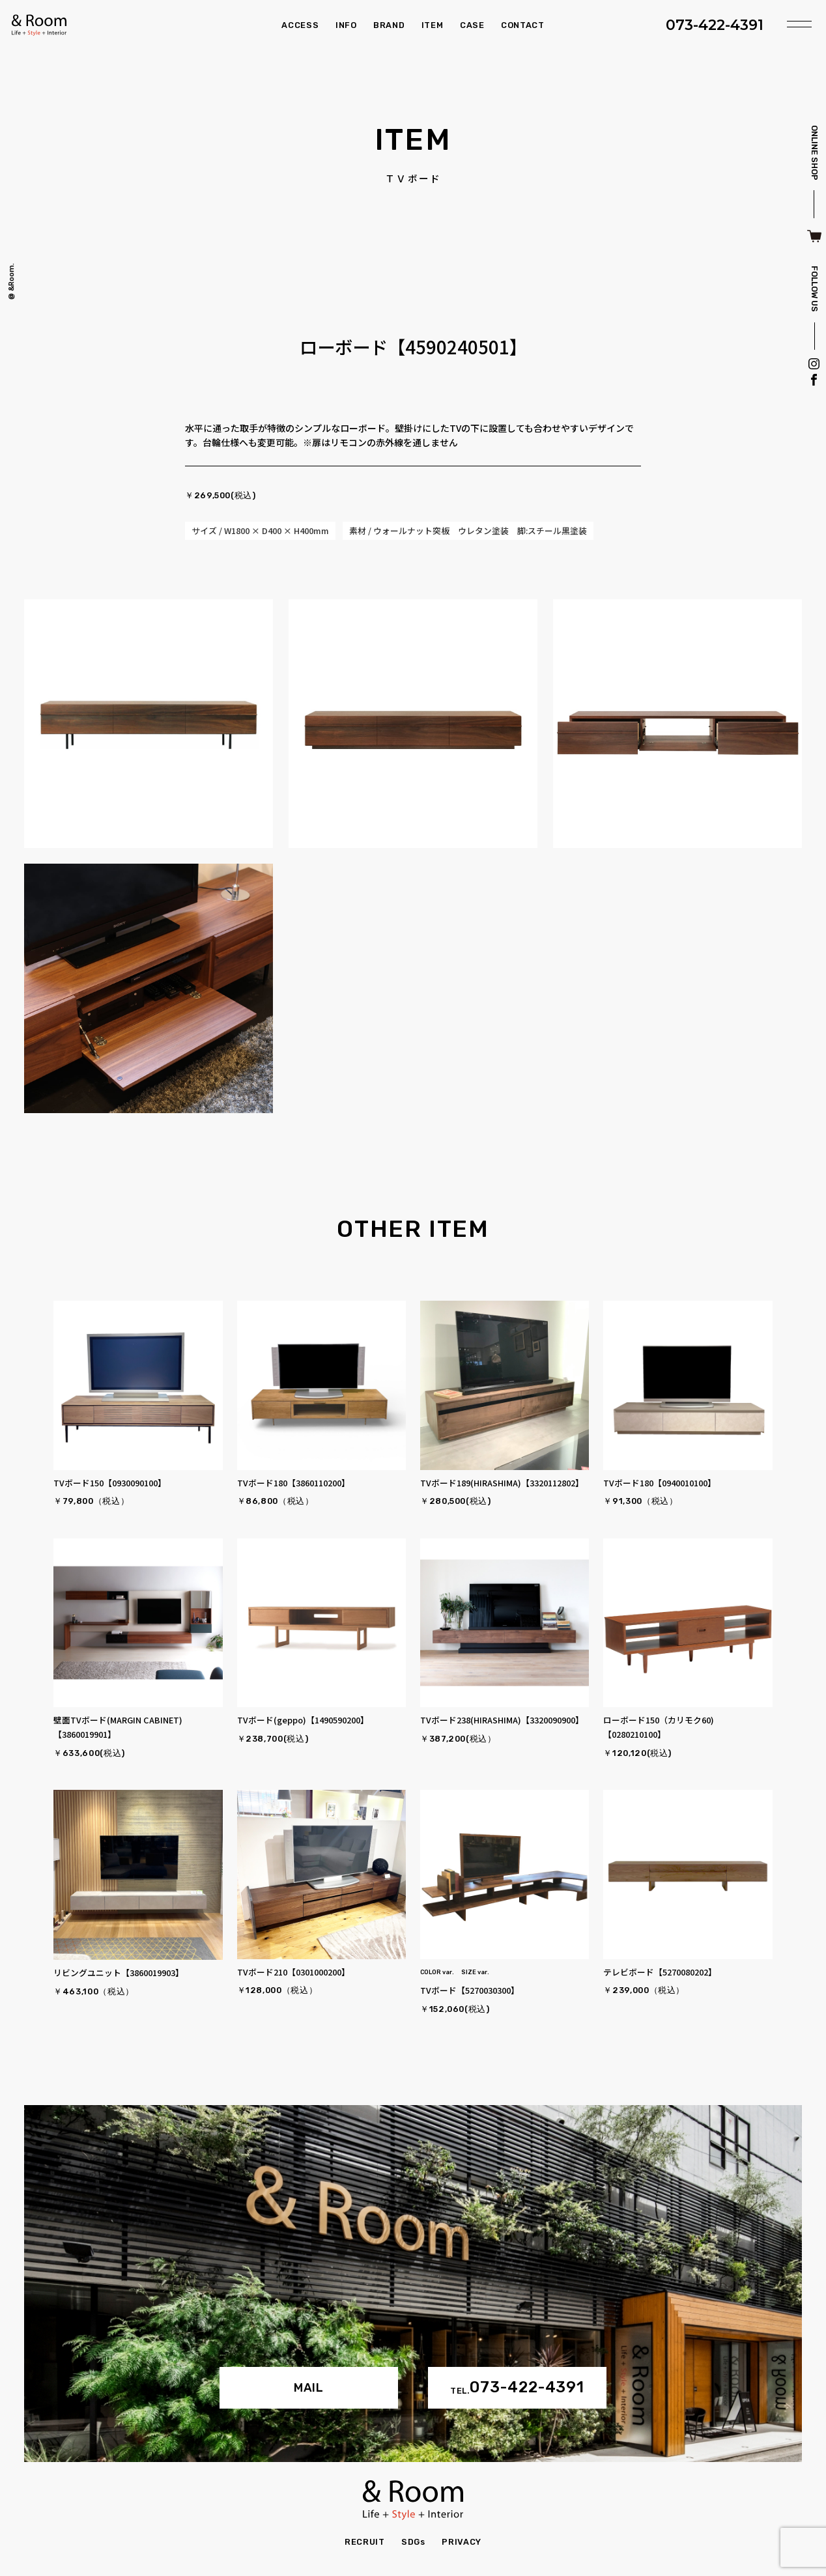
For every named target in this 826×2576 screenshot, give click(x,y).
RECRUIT (364, 2542)
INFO (346, 25)
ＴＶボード (413, 179)
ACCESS (300, 25)
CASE (472, 25)
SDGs (413, 2542)
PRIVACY (461, 2542)
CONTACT (522, 25)
